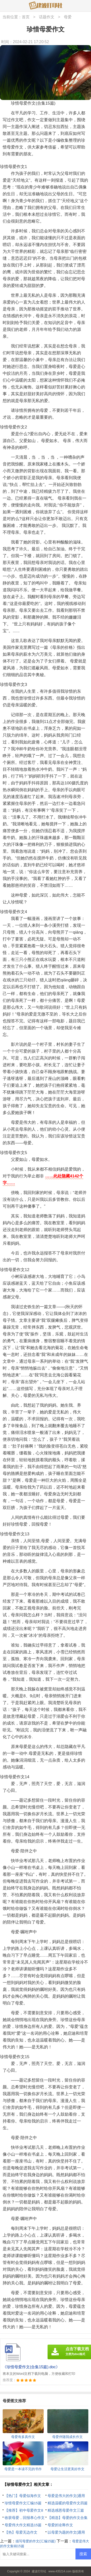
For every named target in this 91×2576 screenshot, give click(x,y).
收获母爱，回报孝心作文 (25, 2518)
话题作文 (46, 17)
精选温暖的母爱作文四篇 (68, 2503)
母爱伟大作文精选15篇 (23, 2525)
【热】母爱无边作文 (21, 2532)
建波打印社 (39, 2571)
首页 (26, 17)
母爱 (68, 17)
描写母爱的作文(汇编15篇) (36, 2541)
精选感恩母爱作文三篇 (66, 2510)
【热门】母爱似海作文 (23, 2496)
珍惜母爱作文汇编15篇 (23, 2503)
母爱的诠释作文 (60, 2525)
